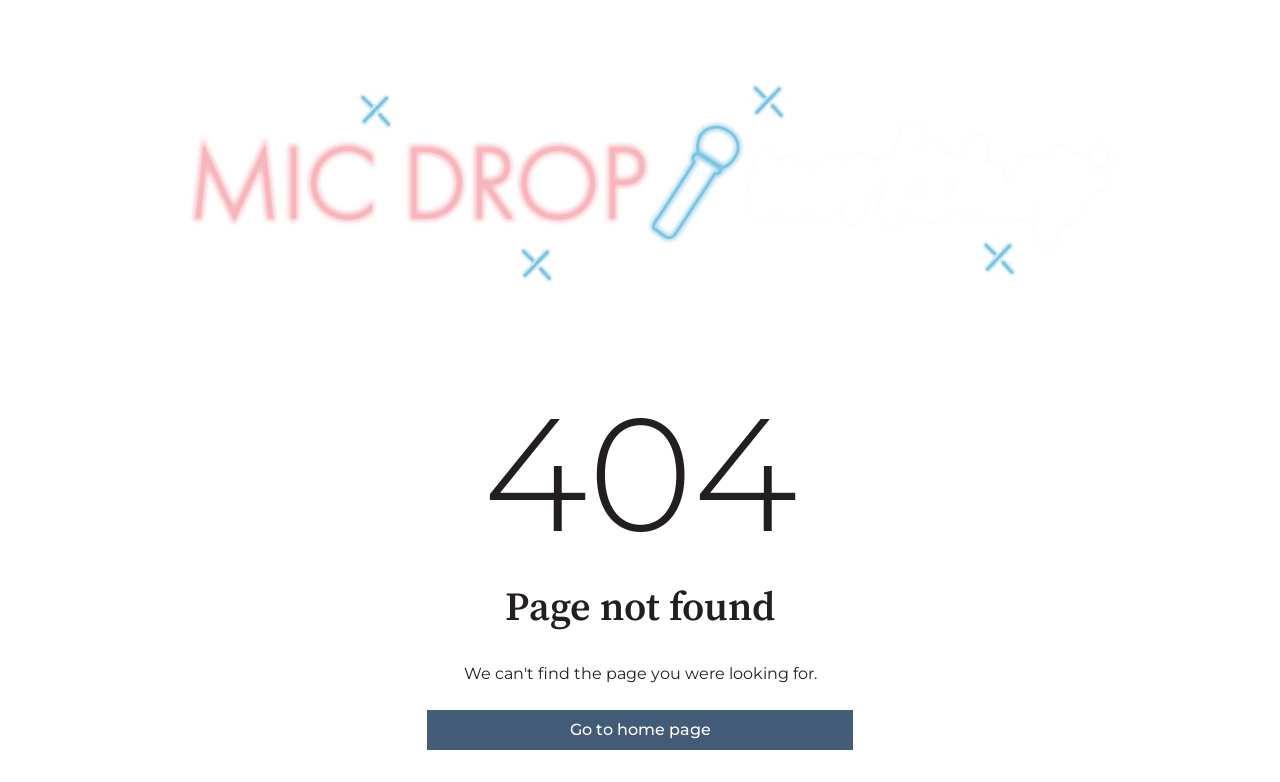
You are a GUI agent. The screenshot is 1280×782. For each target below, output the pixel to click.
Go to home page (640, 729)
